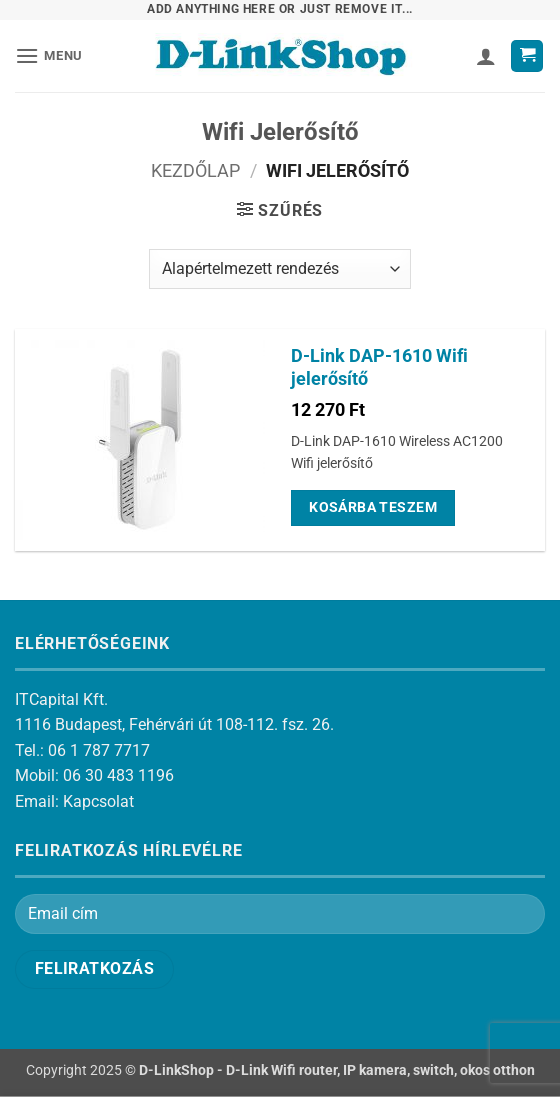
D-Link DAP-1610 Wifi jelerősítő (379, 367)
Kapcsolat (98, 801)
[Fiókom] (486, 56)
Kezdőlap (195, 170)
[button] (49, 55)
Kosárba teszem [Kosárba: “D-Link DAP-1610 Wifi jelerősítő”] (373, 507)
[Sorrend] (279, 269)
